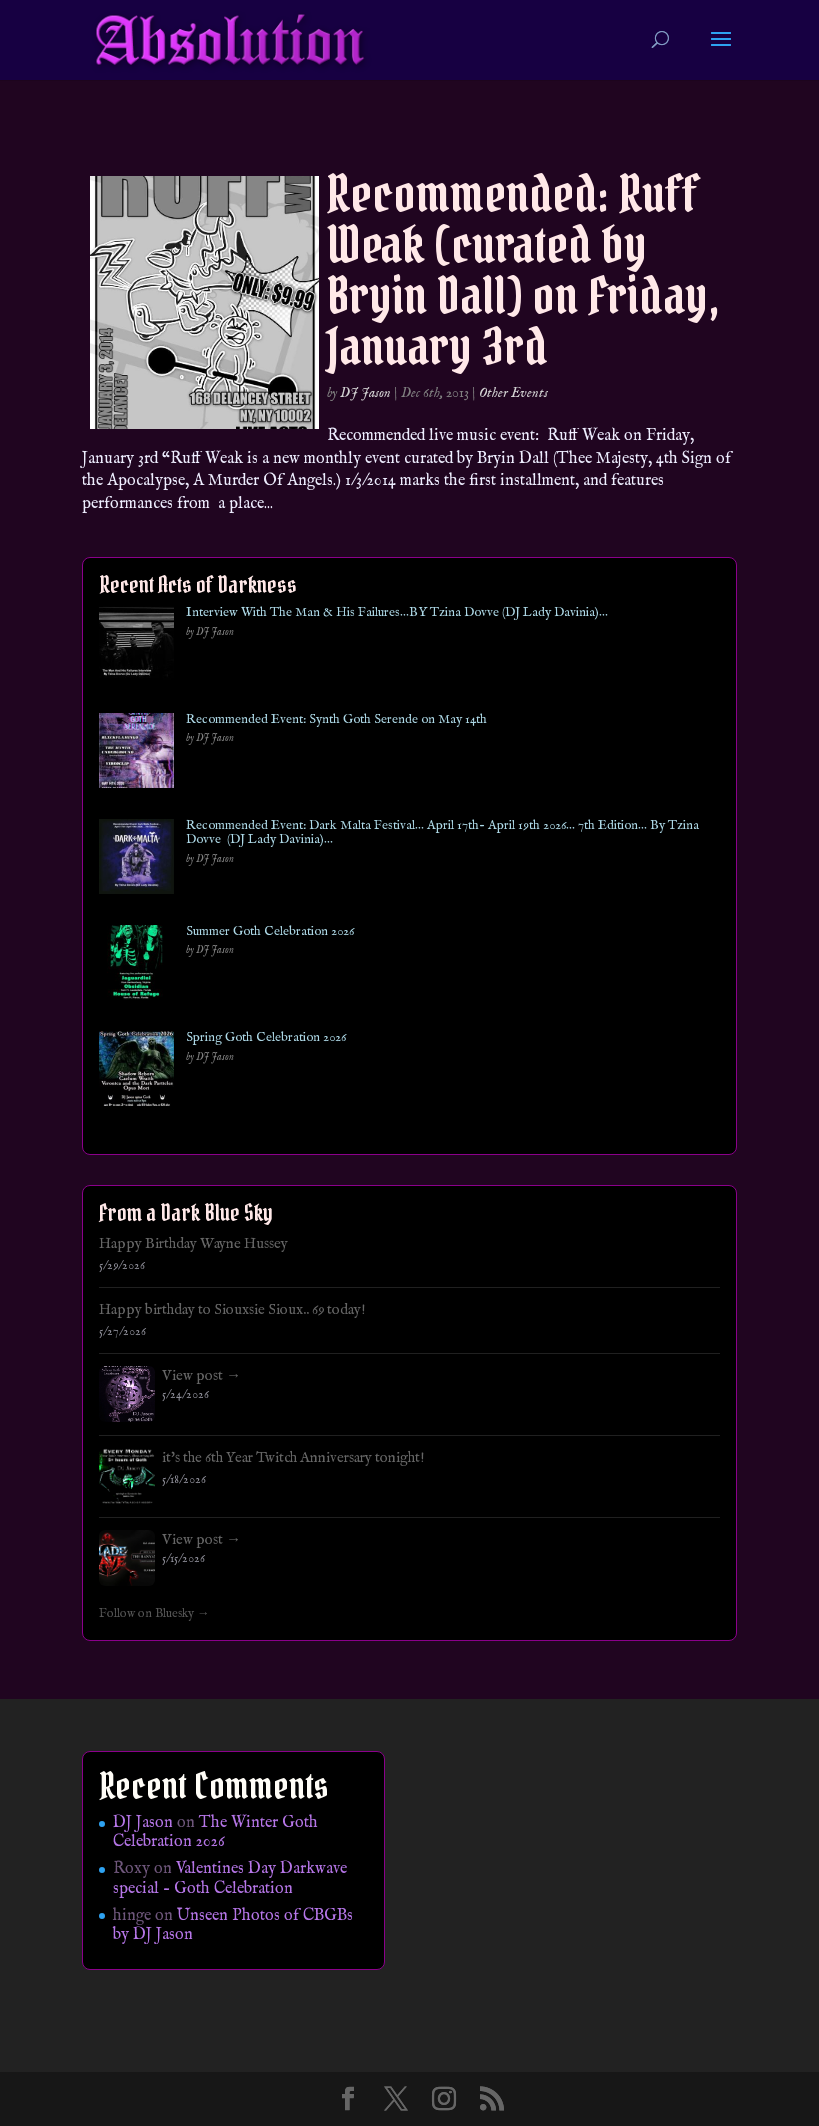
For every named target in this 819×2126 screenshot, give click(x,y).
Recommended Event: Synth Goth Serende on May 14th (336, 720)
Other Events (513, 393)
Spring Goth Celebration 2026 (266, 1038)
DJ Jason (365, 393)
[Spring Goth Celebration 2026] (136, 1072)
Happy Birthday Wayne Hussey (193, 1244)
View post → (201, 1376)
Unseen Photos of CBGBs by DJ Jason (233, 1925)
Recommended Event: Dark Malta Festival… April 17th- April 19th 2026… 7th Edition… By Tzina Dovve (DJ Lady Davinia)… (442, 833)
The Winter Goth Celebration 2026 (215, 1832)
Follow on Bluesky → (154, 1614)
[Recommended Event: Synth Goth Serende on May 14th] (136, 754)
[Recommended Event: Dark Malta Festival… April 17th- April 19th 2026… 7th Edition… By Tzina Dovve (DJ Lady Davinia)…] (136, 860)
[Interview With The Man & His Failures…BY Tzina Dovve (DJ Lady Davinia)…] (136, 647)
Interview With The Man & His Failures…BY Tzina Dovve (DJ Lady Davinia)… (397, 613)
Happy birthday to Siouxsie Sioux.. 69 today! (232, 1310)
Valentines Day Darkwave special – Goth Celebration (230, 1878)
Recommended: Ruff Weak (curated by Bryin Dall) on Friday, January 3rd (523, 270)
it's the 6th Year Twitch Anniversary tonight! (293, 1458)
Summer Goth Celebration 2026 (270, 932)
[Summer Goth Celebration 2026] (136, 966)
